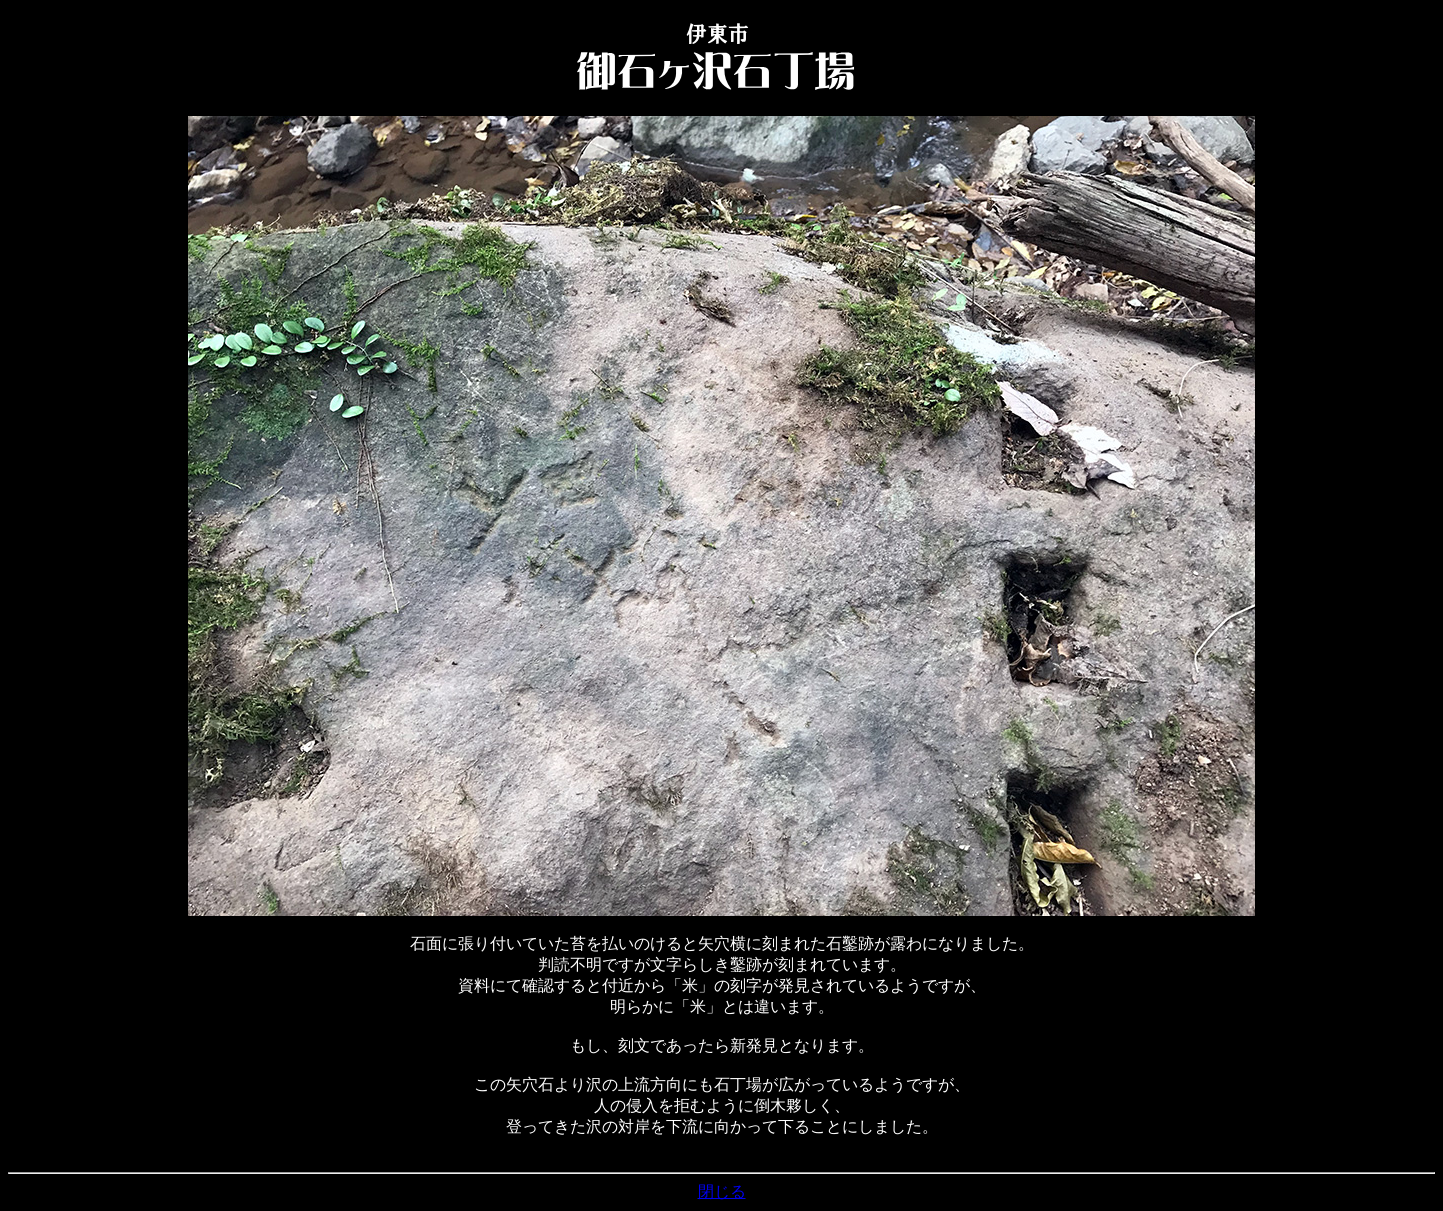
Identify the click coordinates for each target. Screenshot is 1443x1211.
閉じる (722, 1191)
